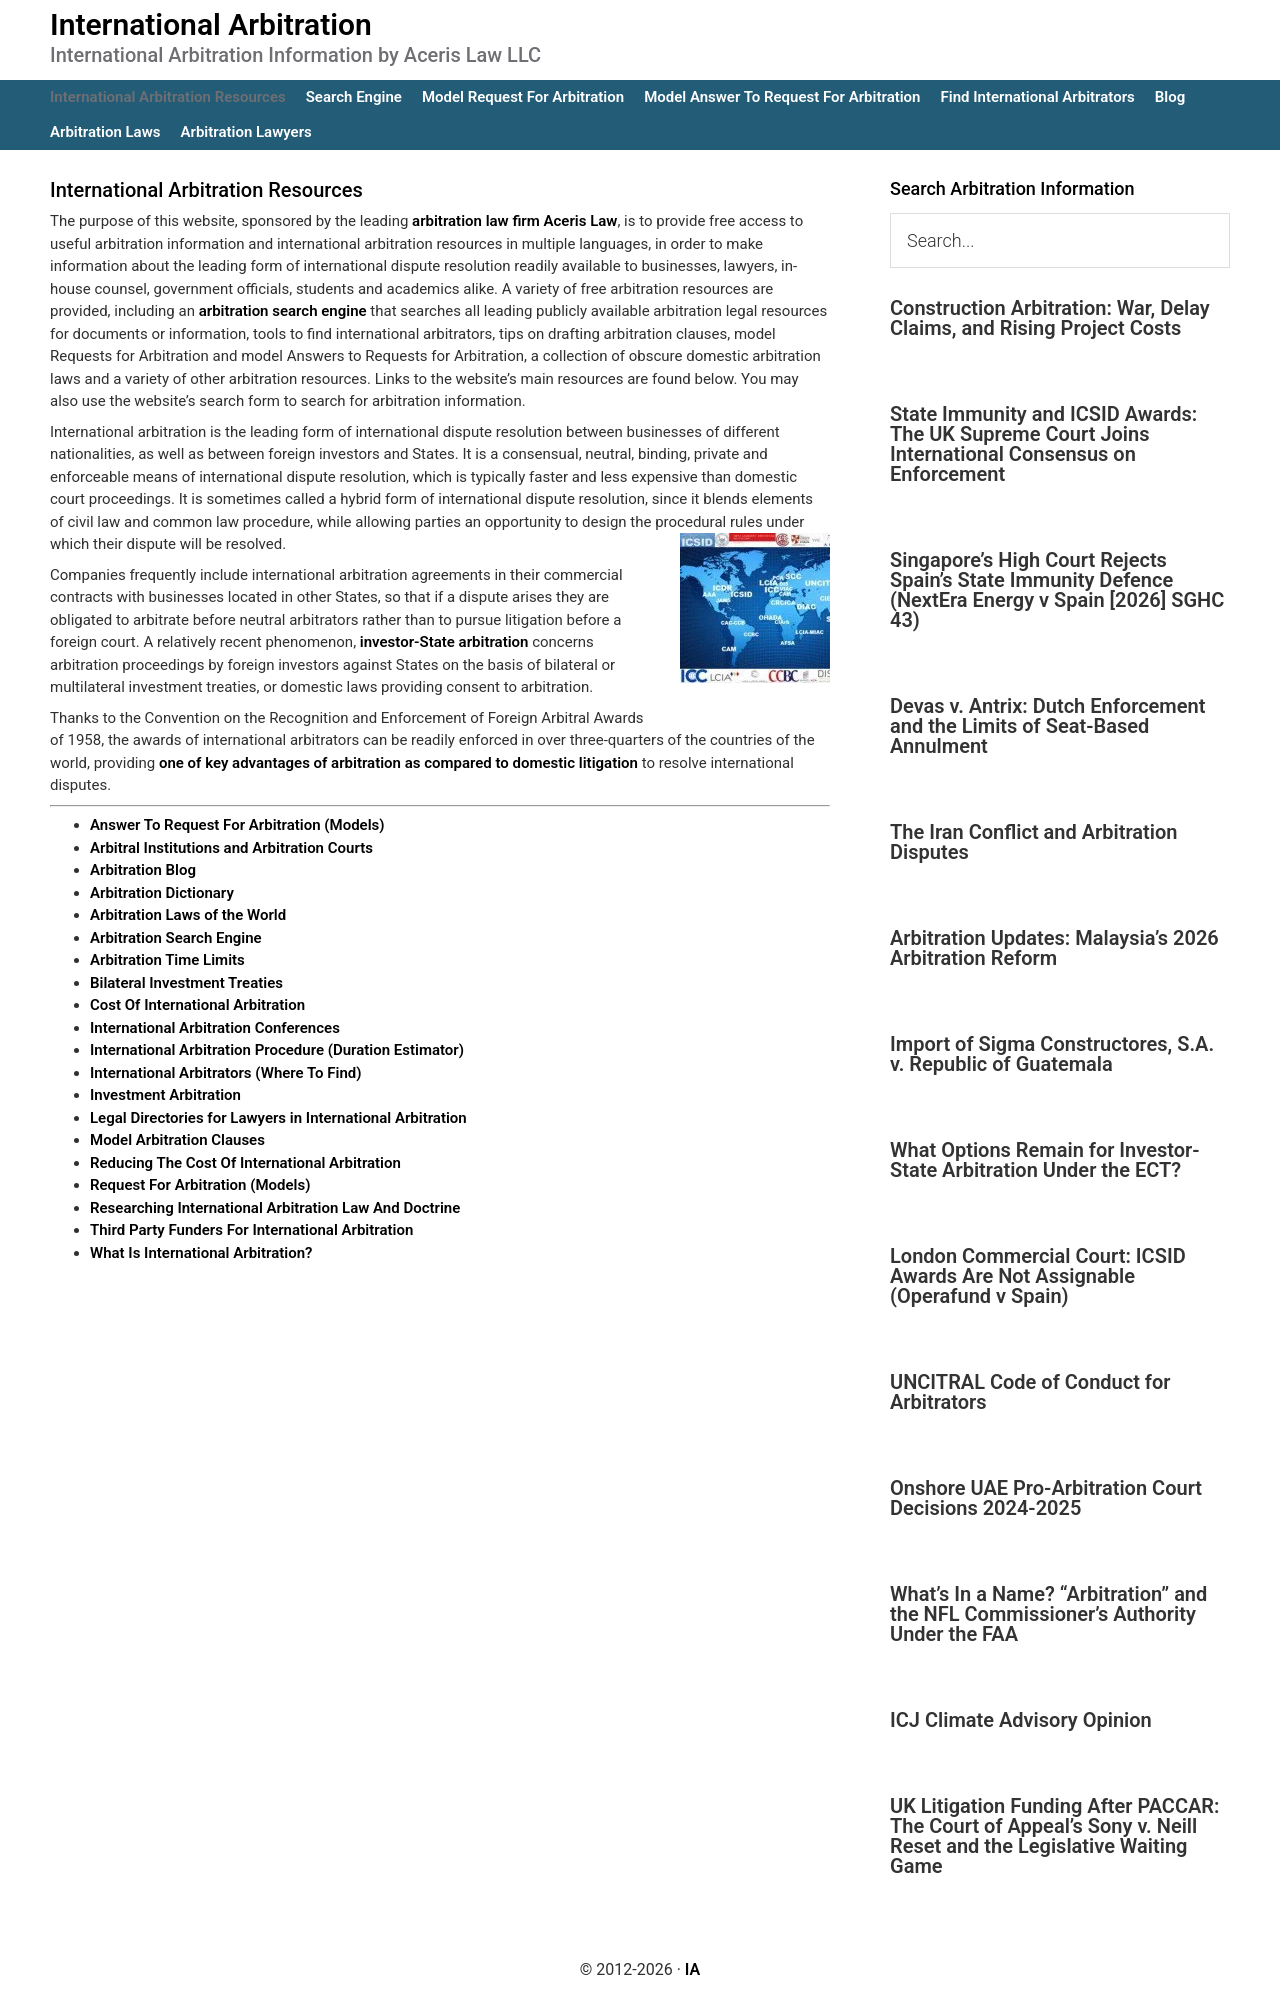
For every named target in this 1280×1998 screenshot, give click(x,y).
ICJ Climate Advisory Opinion (1021, 1720)
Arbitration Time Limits (167, 960)
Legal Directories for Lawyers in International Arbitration (278, 1118)
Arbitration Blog (143, 870)
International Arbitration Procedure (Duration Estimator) (277, 1050)
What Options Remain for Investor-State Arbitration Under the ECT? (1045, 1160)
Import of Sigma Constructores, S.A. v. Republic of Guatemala (1052, 1054)
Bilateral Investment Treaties (186, 983)
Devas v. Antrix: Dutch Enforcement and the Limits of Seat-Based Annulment (1047, 726)
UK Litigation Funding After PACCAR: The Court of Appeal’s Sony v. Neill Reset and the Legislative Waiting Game (1055, 1836)
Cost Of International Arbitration (197, 1005)
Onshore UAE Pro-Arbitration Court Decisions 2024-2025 (1046, 1498)
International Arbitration (211, 24)
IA (692, 1969)
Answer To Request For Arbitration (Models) (237, 825)
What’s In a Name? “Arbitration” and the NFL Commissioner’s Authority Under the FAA (1048, 1614)
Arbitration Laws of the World (188, 915)
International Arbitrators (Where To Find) (226, 1073)
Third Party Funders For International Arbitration (251, 1230)
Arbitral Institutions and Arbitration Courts (231, 848)
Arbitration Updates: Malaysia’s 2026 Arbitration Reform (1054, 948)
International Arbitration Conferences (215, 1028)
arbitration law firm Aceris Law (514, 221)
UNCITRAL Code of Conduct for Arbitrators (1030, 1392)
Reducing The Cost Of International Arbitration (245, 1163)
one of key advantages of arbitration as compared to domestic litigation (398, 763)
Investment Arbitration (165, 1095)
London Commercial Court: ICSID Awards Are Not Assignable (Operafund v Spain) (1038, 1276)
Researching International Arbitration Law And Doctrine (275, 1208)
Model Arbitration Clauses (177, 1140)
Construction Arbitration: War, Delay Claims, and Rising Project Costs (1050, 318)
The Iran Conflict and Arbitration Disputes (1033, 842)
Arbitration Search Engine (176, 938)
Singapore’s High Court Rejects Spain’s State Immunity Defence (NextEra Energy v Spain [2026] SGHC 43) (1057, 590)
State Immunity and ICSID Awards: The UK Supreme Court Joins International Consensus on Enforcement (1043, 444)
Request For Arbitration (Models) (200, 1185)
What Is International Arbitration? (201, 1253)
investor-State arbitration (444, 642)
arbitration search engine (283, 311)
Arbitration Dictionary (162, 893)
